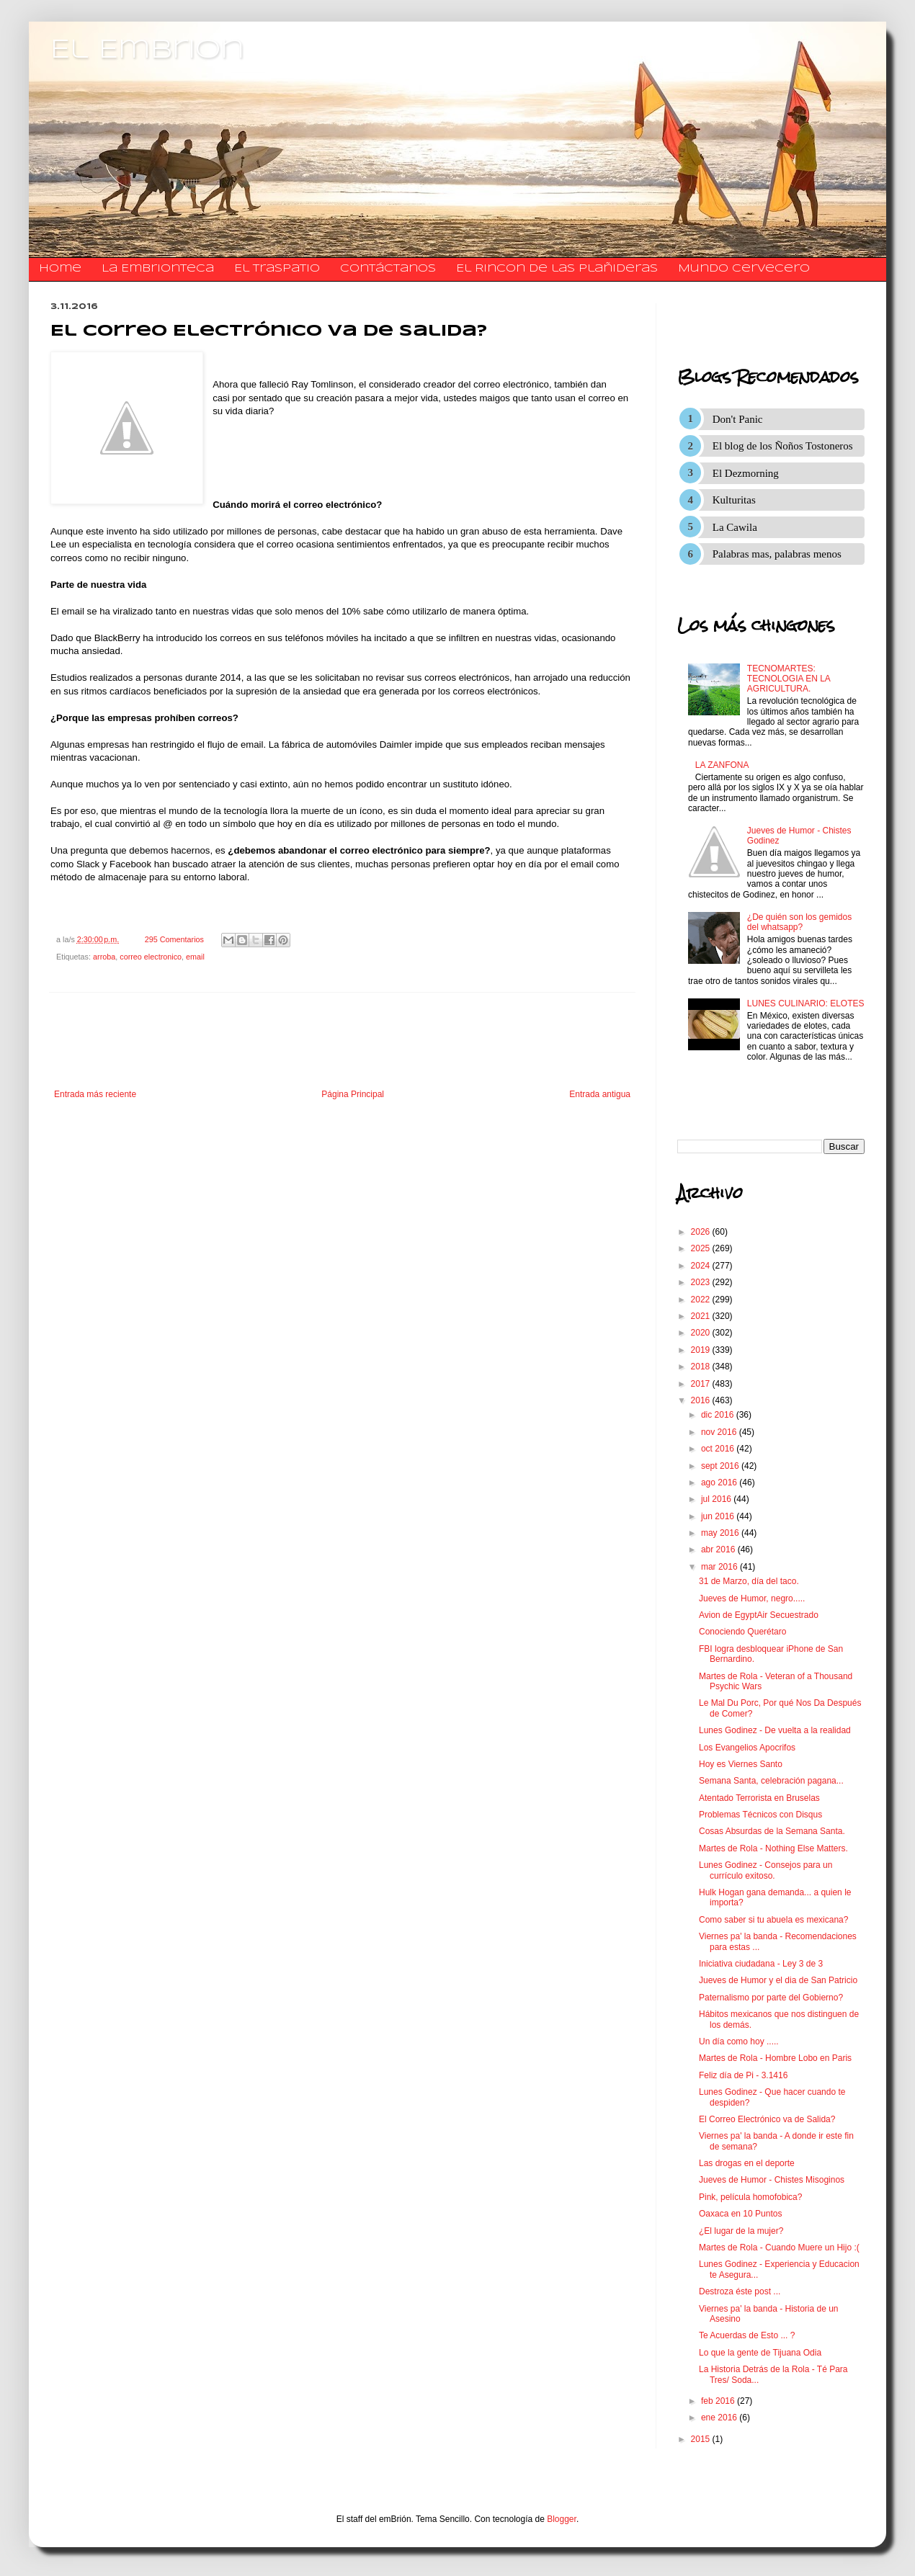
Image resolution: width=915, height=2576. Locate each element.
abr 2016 (719, 1549)
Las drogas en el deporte (747, 2163)
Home (60, 269)
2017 (702, 1384)
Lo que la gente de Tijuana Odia (760, 2353)
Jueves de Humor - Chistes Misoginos (771, 2180)
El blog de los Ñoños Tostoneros (783, 446)
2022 (702, 1299)
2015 (702, 2439)
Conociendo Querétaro (742, 1632)
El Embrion (147, 50)
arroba (104, 956)
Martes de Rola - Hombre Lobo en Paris (775, 2058)
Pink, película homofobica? (750, 2197)
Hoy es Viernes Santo (740, 1764)
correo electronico (151, 956)
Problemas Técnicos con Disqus (760, 1815)
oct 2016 (718, 1449)
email (195, 956)
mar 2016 (720, 1567)
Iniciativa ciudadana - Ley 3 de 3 (761, 1964)
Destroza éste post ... (739, 2291)
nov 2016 (720, 1432)
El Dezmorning (746, 473)
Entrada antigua (599, 1094)
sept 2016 (721, 1466)
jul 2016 (717, 1499)
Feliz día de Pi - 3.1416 (743, 2075)
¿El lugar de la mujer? (741, 2231)
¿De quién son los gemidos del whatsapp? (799, 922)
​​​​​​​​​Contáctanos (388, 269)
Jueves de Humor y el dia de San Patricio (778, 1980)
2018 (702, 1366)
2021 (702, 1316)
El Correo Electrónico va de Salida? (767, 2119)
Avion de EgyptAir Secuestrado (758, 1615)
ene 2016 (720, 2417)
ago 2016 (720, 1482)
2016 (702, 1400)
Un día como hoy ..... (739, 2041)
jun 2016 (718, 1516)
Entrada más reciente (95, 1094)
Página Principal (352, 1094)
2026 (702, 1232)
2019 (702, 1350)
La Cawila (735, 527)
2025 (702, 1248)
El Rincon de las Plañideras (557, 269)
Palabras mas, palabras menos (777, 554)
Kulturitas (734, 500)
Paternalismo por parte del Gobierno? (771, 1998)
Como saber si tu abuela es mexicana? (773, 1920)
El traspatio (277, 269)
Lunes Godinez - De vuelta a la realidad (775, 1730)
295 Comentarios (174, 939)
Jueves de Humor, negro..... (752, 1598)
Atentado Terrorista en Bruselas (759, 1798)
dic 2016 (718, 1415)
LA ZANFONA (722, 765)
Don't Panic (738, 419)
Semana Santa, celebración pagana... (771, 1781)
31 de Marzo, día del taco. (749, 1581)
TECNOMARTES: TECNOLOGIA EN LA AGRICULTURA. (788, 678)
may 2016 (721, 1533)
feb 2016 (719, 2401)
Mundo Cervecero (744, 269)
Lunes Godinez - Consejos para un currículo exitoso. (765, 1870)
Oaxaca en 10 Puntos (740, 2214)
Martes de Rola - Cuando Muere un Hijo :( (779, 2247)
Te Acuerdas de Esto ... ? (747, 2335)
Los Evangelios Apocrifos (747, 1748)
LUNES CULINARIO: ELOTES (806, 1003)
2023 (702, 1282)
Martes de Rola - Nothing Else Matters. (773, 1848)
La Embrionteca (158, 269)
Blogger (561, 2519)
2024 (702, 1266)
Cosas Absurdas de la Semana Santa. (772, 1831)
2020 (702, 1333)
